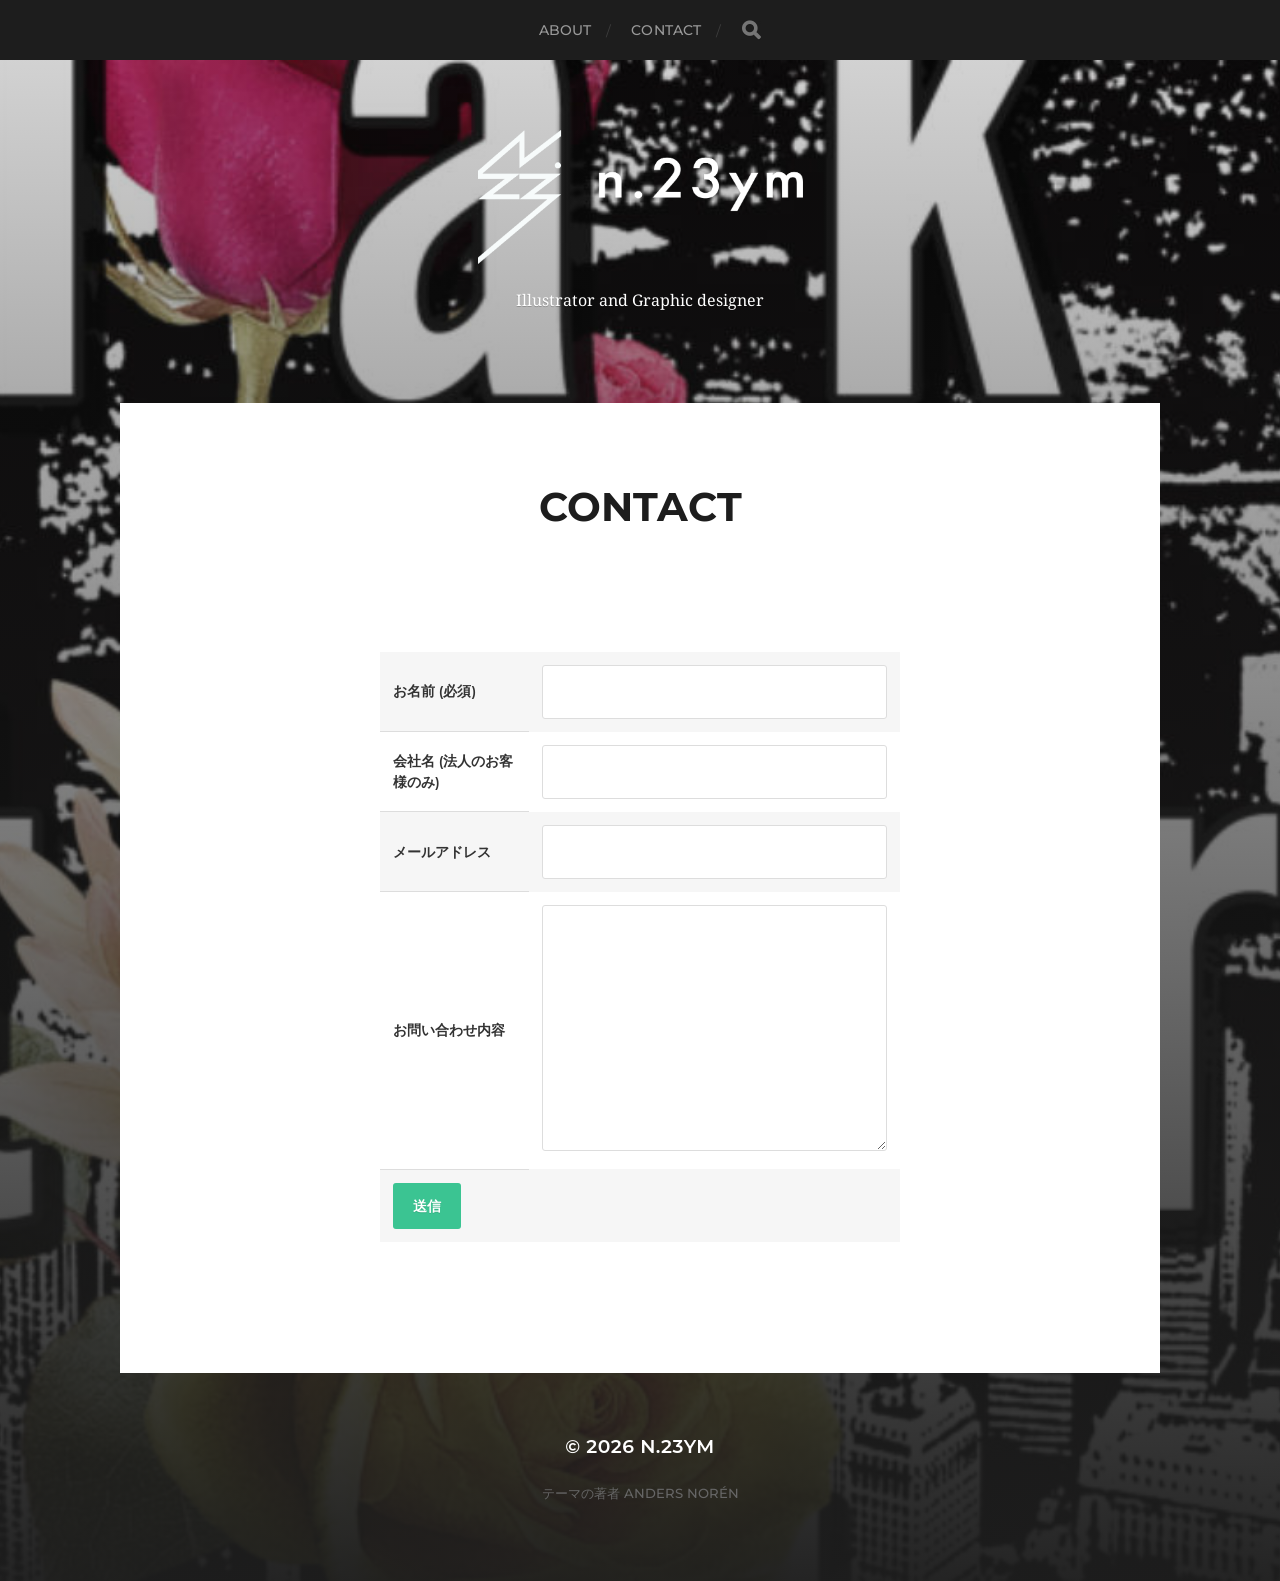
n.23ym (677, 1446)
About (565, 30)
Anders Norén (681, 1493)
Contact (666, 30)
